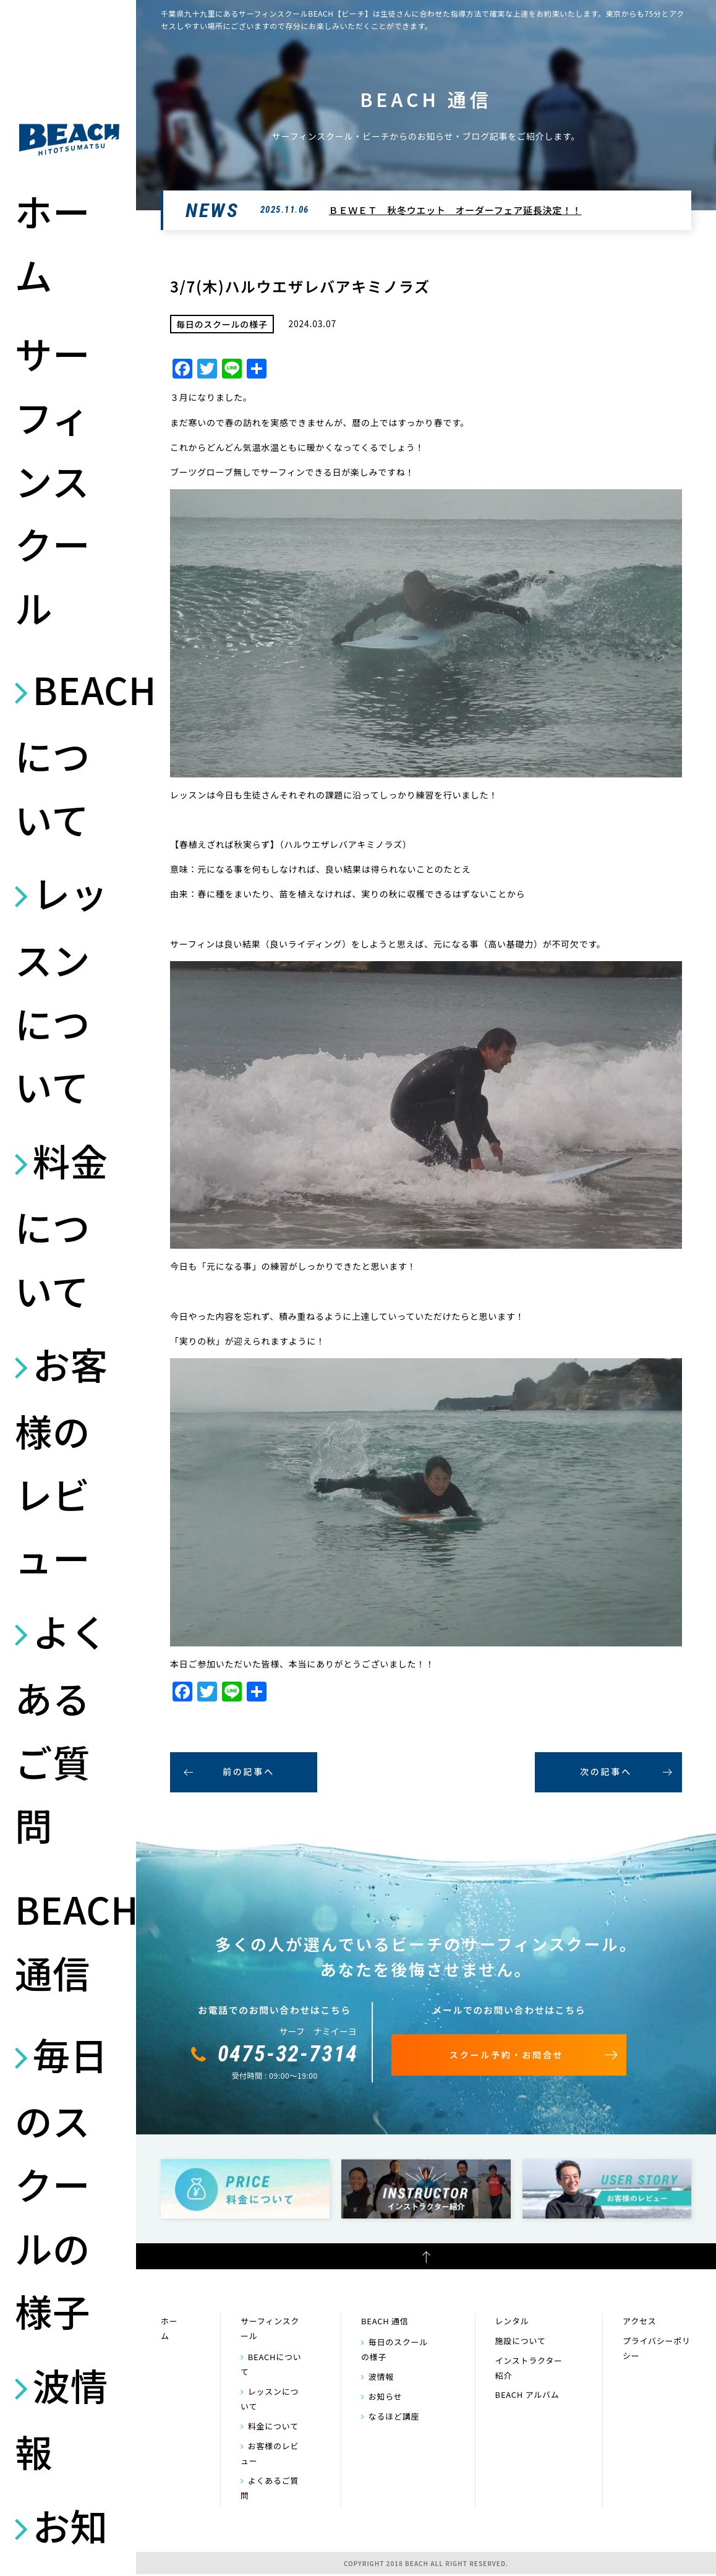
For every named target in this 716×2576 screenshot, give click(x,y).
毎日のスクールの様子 (61, 2182)
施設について (520, 2341)
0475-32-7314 (288, 2054)
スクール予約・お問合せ (507, 2054)
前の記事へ (249, 1771)
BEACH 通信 (69, 1940)
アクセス (639, 2321)
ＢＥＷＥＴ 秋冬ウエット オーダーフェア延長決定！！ (455, 209)
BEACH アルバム (527, 2394)
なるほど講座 (394, 2416)
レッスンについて (61, 989)
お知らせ (386, 2396)
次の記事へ (606, 1771)
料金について (61, 1225)
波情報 (61, 2418)
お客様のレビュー (61, 1460)
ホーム (52, 242)
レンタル (512, 2321)
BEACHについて (69, 753)
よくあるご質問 (61, 1727)
